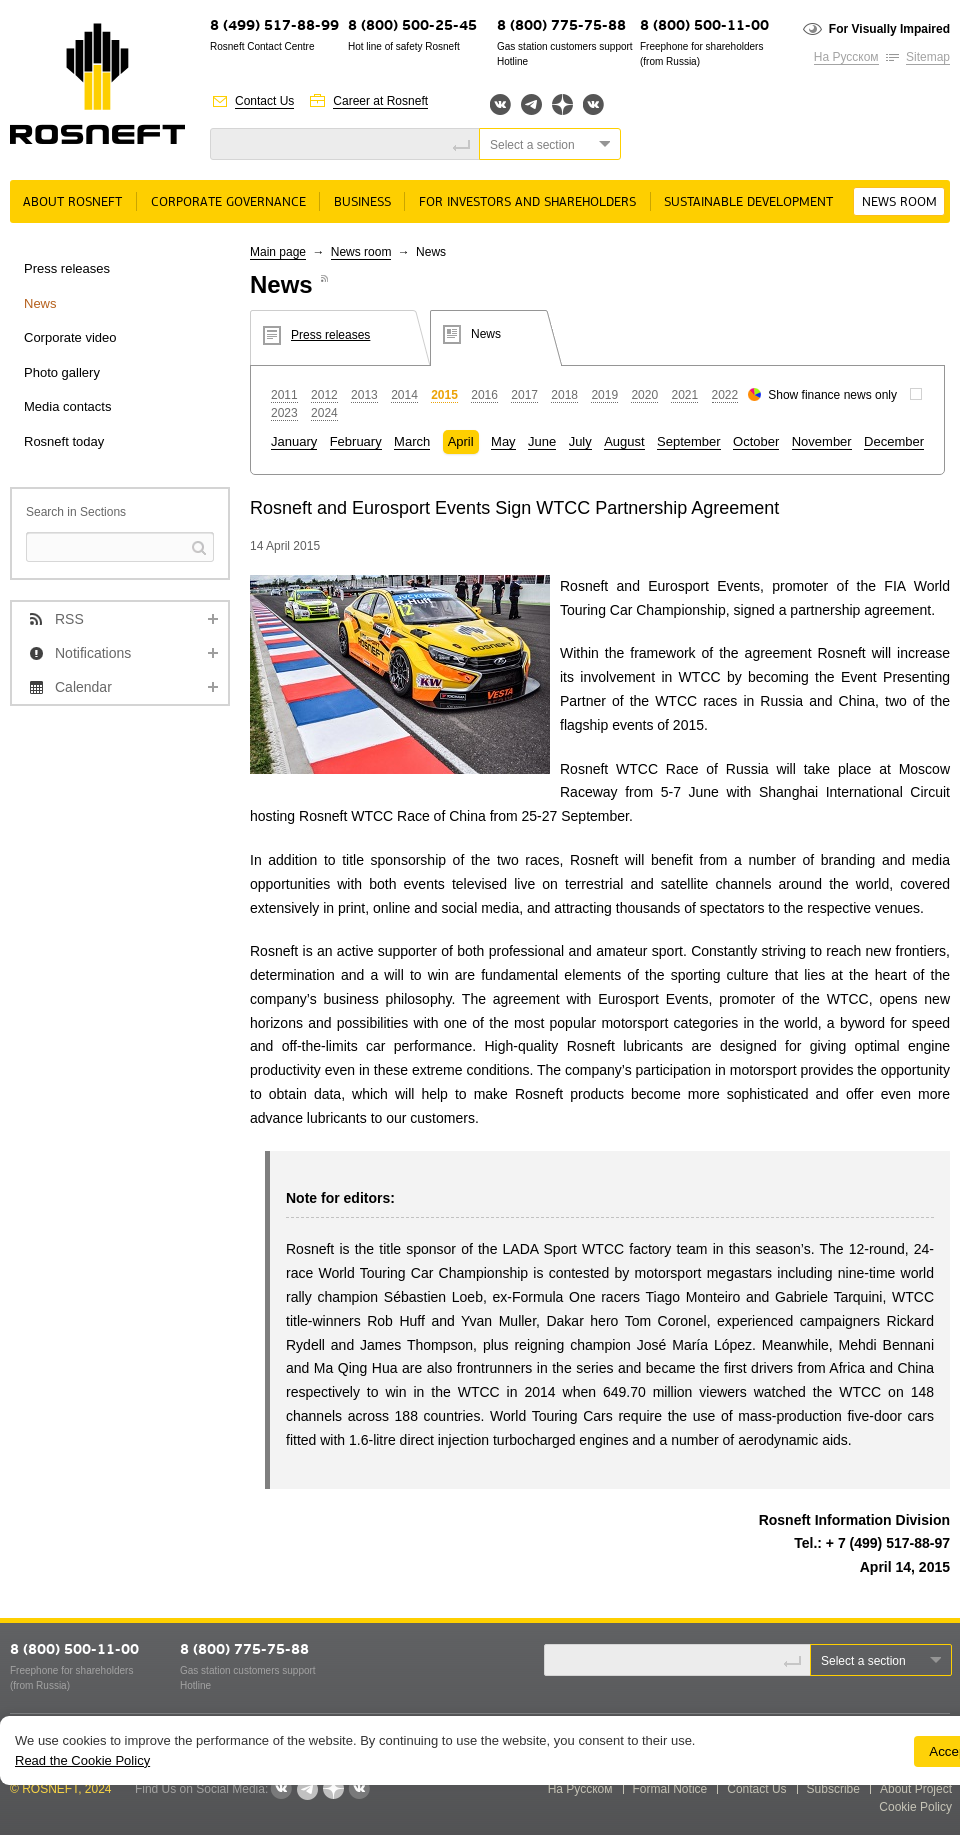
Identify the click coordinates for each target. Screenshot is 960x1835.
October (756, 441)
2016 (484, 395)
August (624, 441)
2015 (444, 395)
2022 (725, 395)
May (503, 441)
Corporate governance (228, 202)
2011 (284, 395)
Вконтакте (500, 104)
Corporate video (70, 337)
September (689, 441)
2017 (524, 395)
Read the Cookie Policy (82, 1760)
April (461, 441)
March (412, 441)
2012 (324, 395)
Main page (278, 252)
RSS (69, 619)
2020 (644, 395)
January (294, 441)
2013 (364, 395)
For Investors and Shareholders (527, 202)
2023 (284, 413)
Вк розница (593, 105)
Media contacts (67, 406)
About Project (916, 1789)
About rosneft (72, 202)
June (542, 441)
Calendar (83, 687)
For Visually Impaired (889, 29)
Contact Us (264, 101)
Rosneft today (64, 441)
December (894, 441)
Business (362, 202)
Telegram (531, 104)
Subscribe (833, 1789)
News (40, 303)
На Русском (846, 57)
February (356, 441)
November (822, 441)
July (580, 441)
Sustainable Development (748, 202)
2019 (604, 395)
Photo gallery (62, 372)
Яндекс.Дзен (562, 104)
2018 (564, 395)
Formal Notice (670, 1789)
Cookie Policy (915, 1807)
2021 (684, 395)
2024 (324, 413)
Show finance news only (832, 395)
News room (899, 202)
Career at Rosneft (380, 101)
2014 (404, 395)
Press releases (67, 268)
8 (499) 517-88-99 (274, 26)
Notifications (93, 653)
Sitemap (928, 57)
